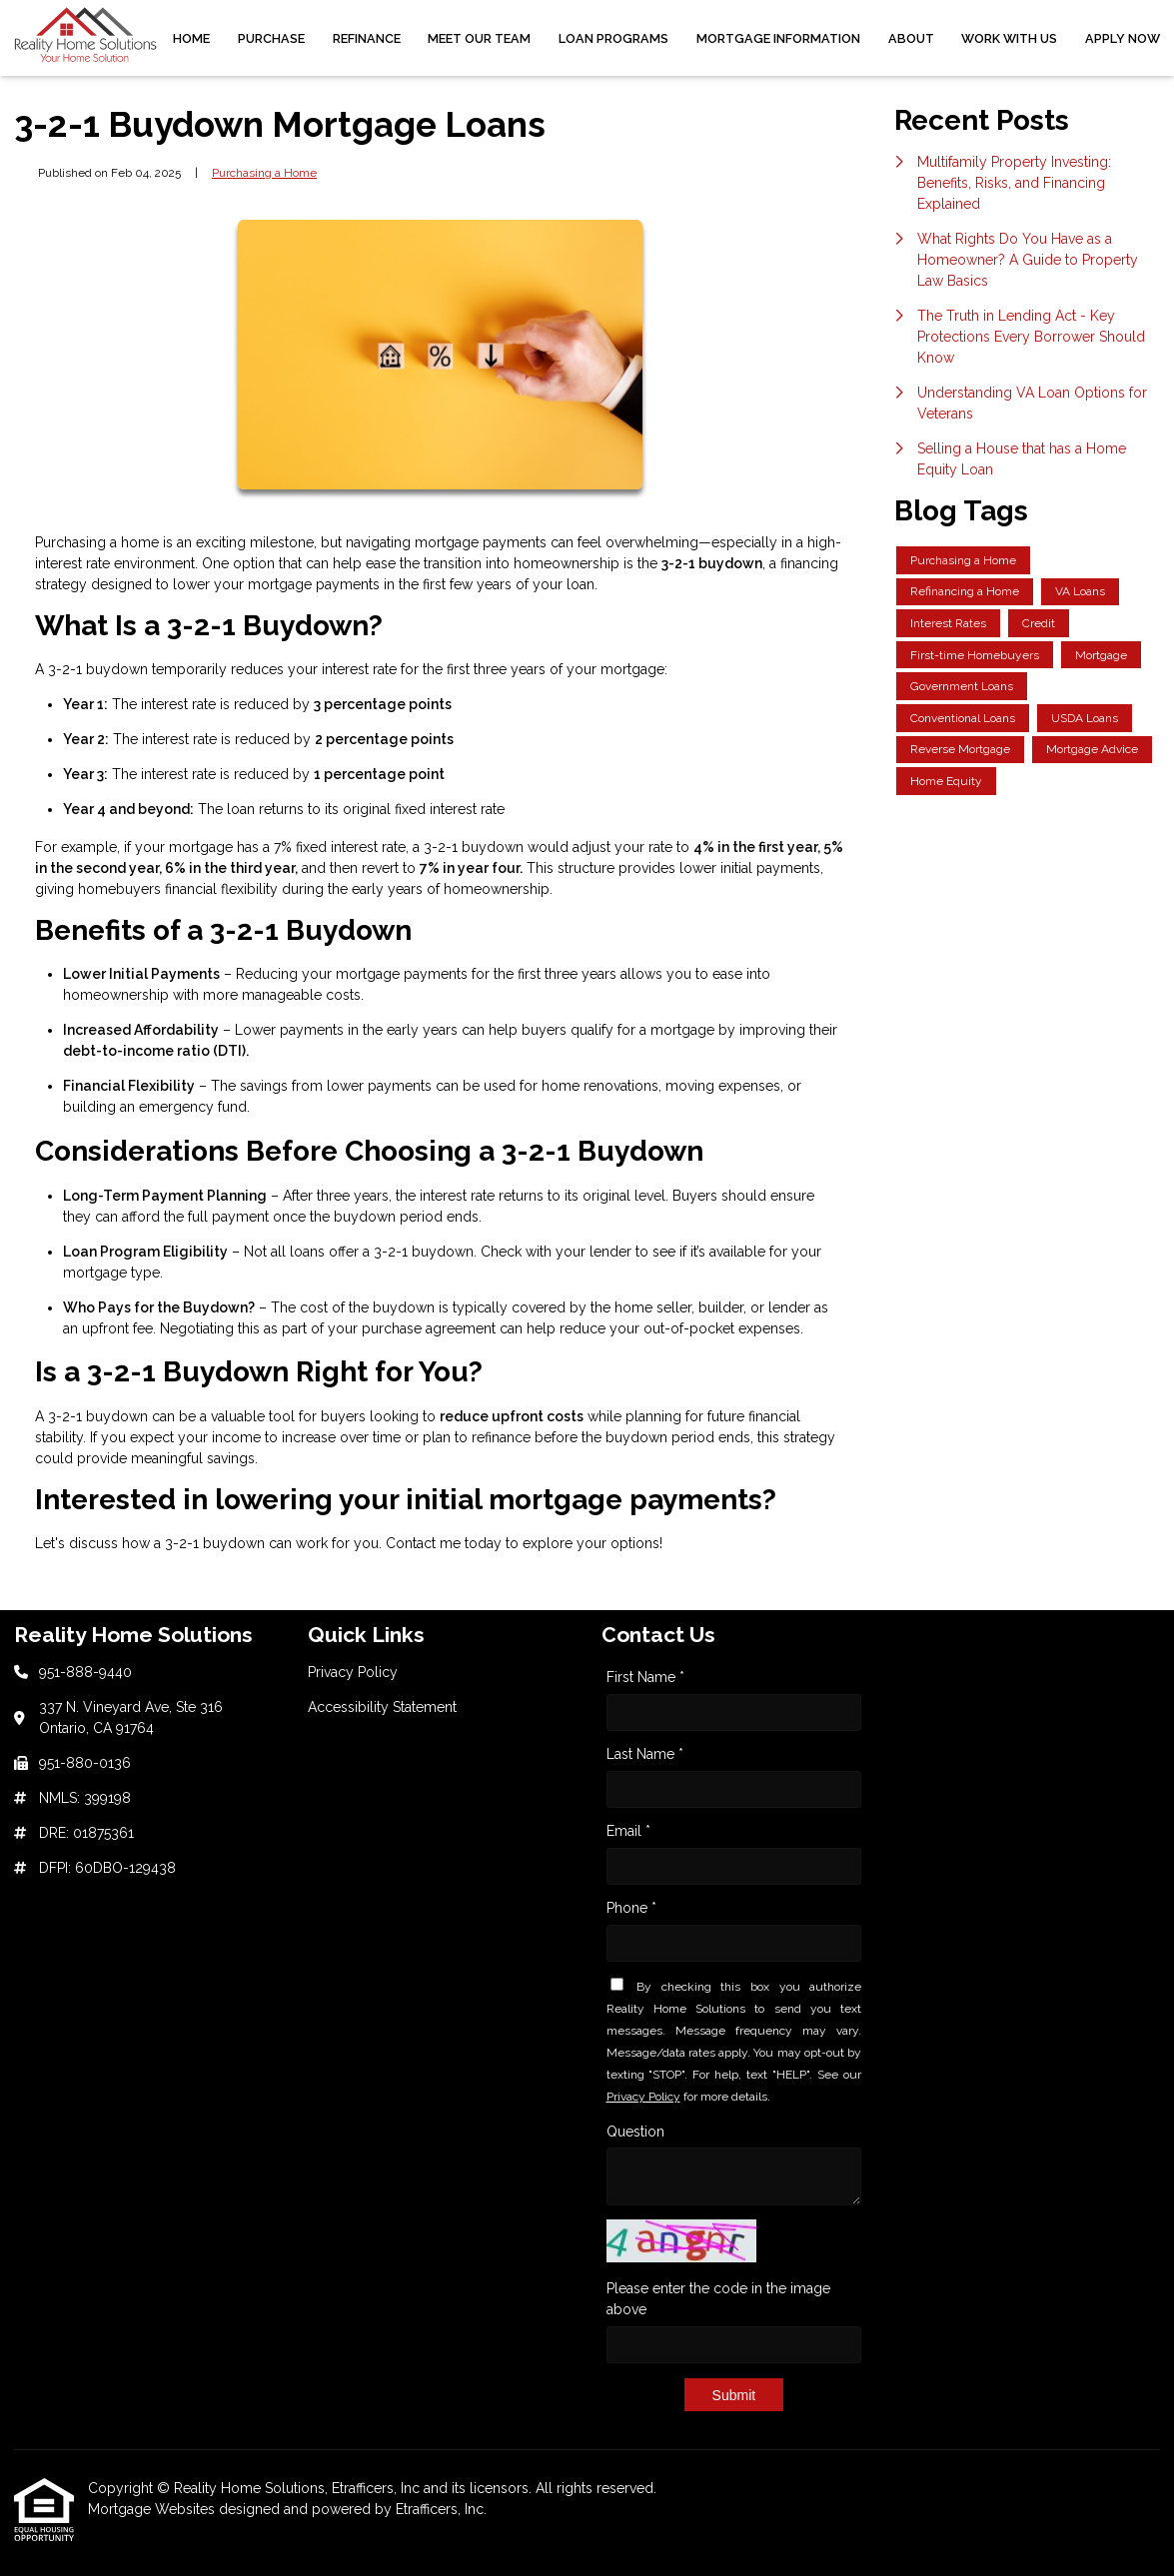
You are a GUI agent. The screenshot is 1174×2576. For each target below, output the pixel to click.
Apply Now (1122, 38)
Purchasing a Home (264, 173)
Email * (628, 1831)
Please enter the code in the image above (718, 2298)
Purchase (271, 38)
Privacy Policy (643, 2097)
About (911, 38)
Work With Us (1009, 38)
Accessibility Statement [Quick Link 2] (382, 1707)
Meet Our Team (479, 38)
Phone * (631, 1908)
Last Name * (644, 1754)
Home (191, 38)
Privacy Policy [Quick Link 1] (353, 1672)
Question (635, 2132)
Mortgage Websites (153, 2509)
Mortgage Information (778, 38)
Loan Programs (613, 38)
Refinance (367, 38)
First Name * (645, 1677)
